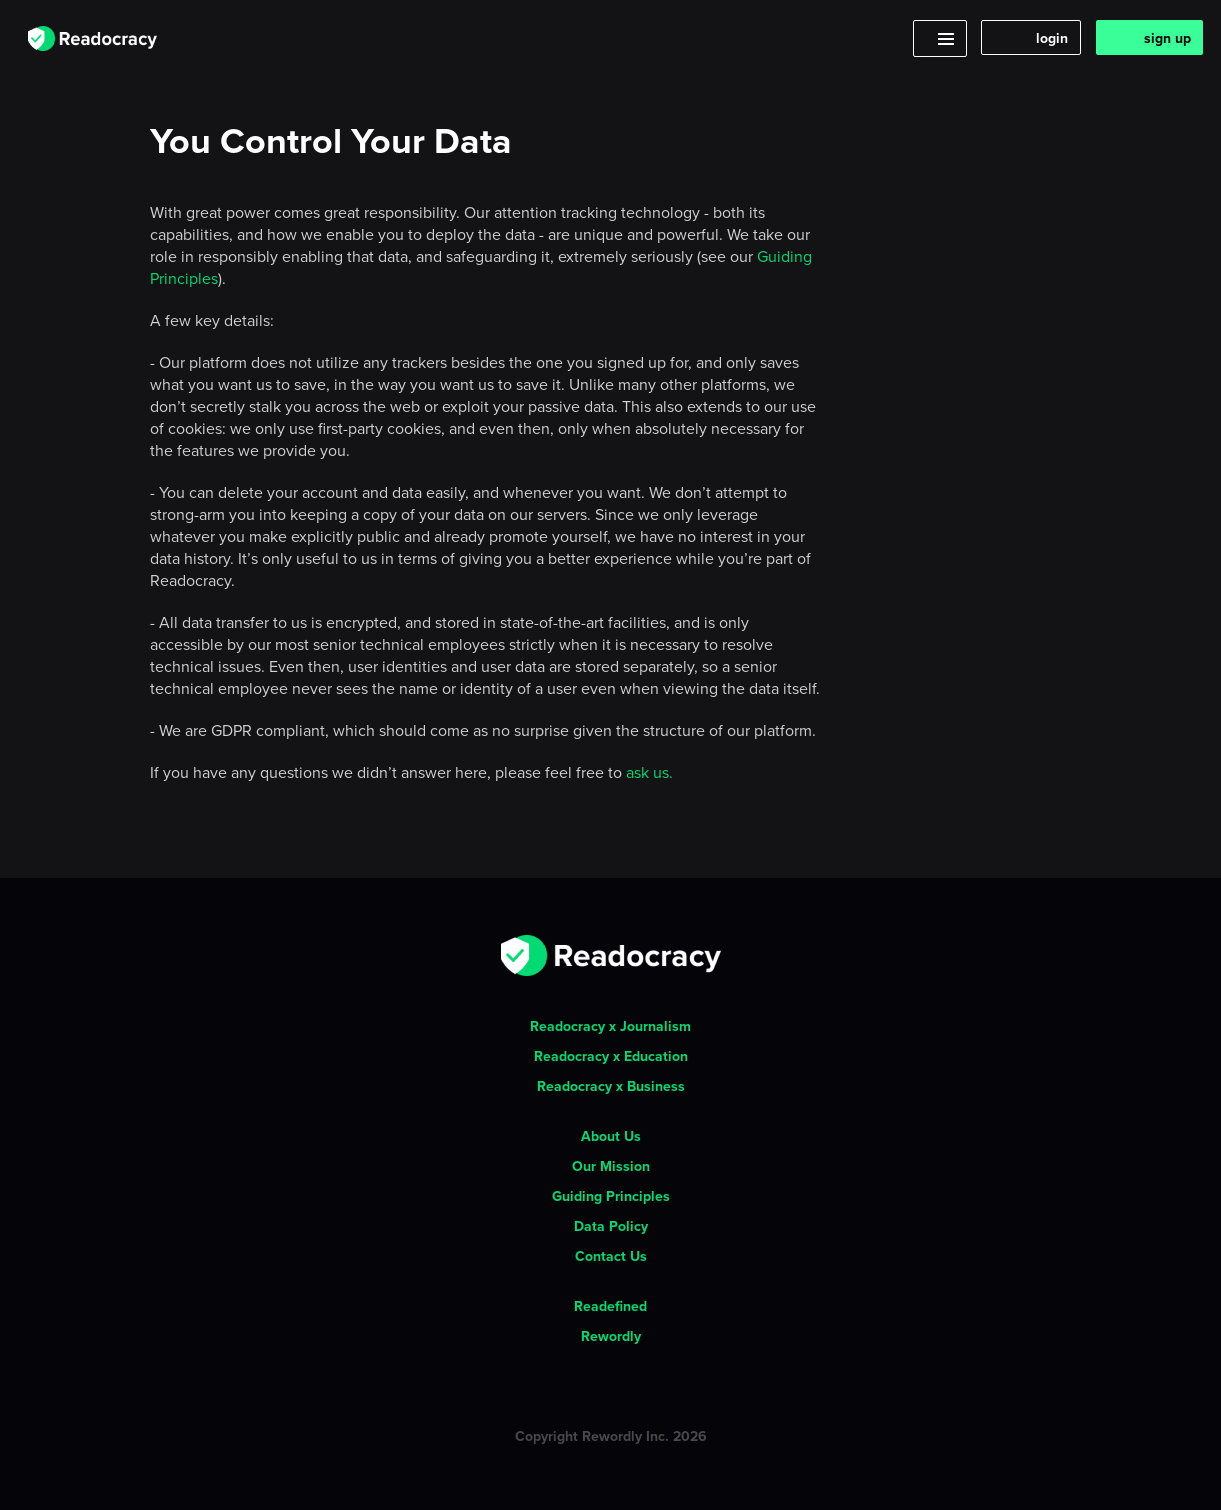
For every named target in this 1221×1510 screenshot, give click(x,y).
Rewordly (611, 1336)
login (1052, 38)
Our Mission (611, 1166)
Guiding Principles (611, 1196)
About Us (611, 1136)
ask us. (649, 772)
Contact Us (611, 1256)
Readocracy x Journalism (610, 1026)
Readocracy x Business (611, 1086)
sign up (1167, 38)
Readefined (610, 1306)
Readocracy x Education (611, 1056)
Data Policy (611, 1226)
